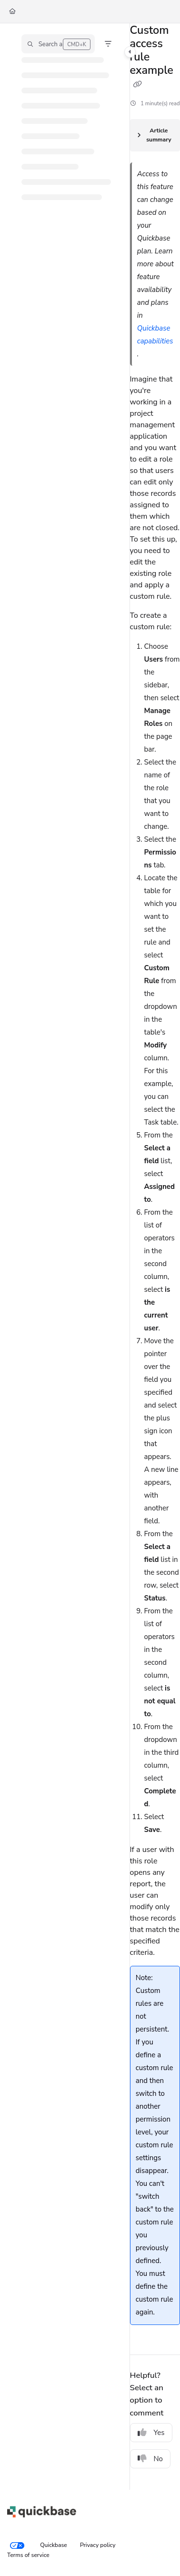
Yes (151, 2432)
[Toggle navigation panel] (130, 52)
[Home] (12, 11)
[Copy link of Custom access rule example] (137, 84)
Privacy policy (98, 2545)
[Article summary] (155, 135)
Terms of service (28, 2555)
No (150, 2459)
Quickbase (53, 2545)
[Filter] (108, 44)
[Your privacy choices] (17, 2545)
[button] (58, 43)
